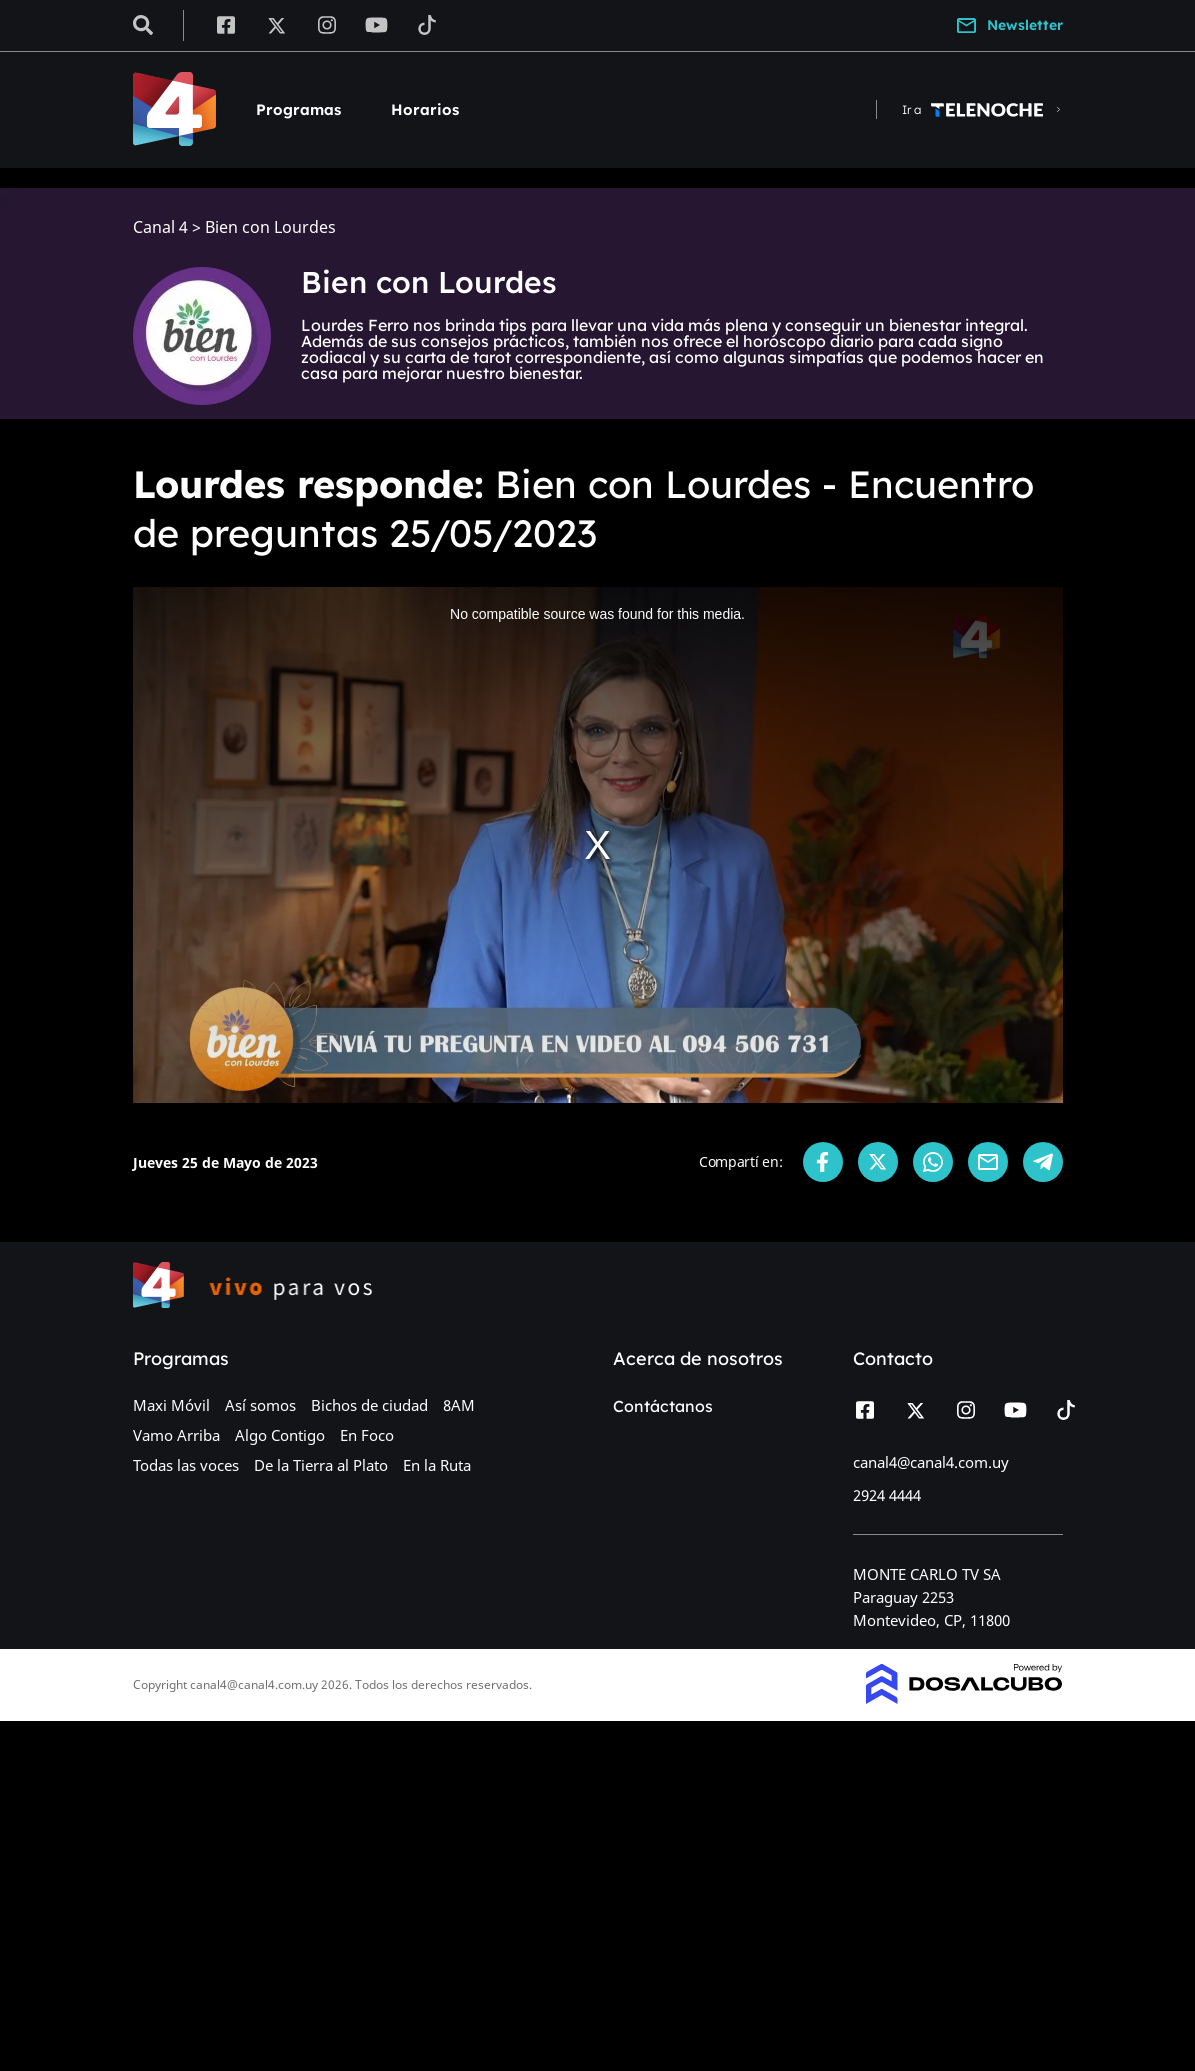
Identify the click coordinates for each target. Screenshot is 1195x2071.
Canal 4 (160, 227)
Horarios (425, 109)
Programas (298, 109)
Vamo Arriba (176, 1435)
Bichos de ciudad (369, 1405)
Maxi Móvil (171, 1405)
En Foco (367, 1435)
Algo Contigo (280, 1435)
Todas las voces (186, 1465)
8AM (459, 1405)
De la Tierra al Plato (321, 1465)
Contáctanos (663, 1406)
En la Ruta (437, 1465)
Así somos (260, 1405)
